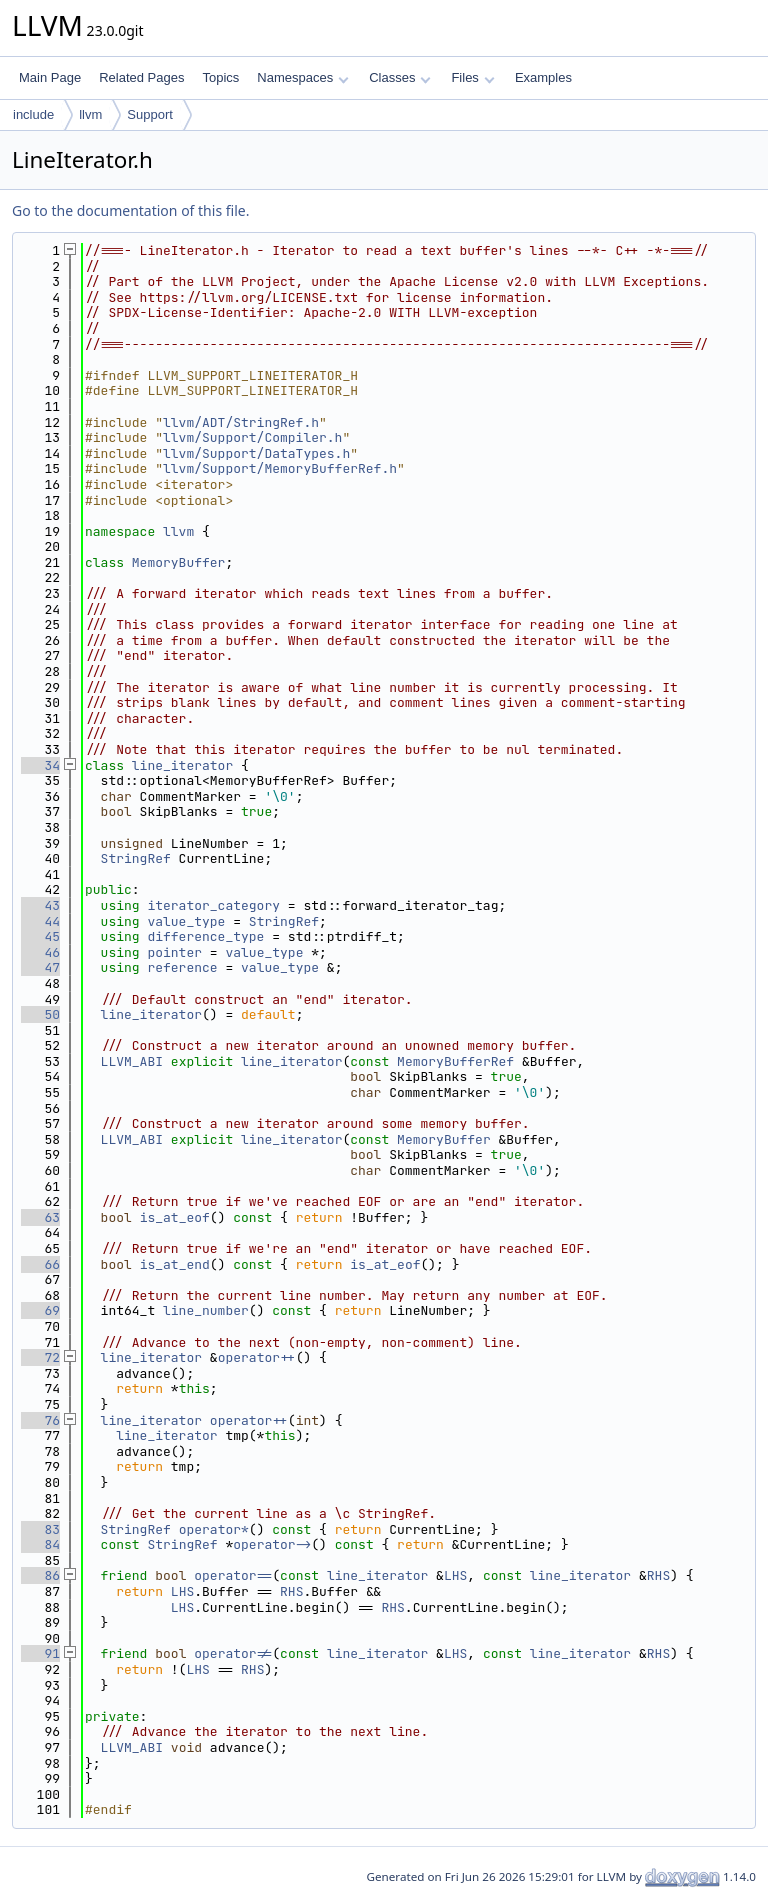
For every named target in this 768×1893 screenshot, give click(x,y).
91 (40, 1653)
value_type (186, 921)
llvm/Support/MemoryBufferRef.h (280, 468)
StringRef (136, 858)
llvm (90, 114)
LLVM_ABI (132, 1061)
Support (150, 114)
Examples (543, 77)
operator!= (233, 1653)
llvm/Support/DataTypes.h (256, 453)
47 (40, 967)
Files (472, 77)
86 (40, 1575)
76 (40, 1420)
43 (40, 905)
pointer (174, 952)
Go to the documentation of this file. (130, 210)
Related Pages (141, 77)
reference (182, 967)
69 (40, 1310)
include (33, 114)
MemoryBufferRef (455, 1061)
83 (40, 1529)
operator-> (272, 1544)
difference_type (205, 936)
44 (40, 921)
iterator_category (213, 905)
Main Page (50, 77)
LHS (455, 1575)
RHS (658, 1575)
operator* (214, 1529)
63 (40, 1217)
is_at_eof (175, 1217)
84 (40, 1544)
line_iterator (182, 765)
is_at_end (175, 1264)
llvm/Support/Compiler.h (252, 437)
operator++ (257, 1357)
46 (40, 952)
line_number (206, 1310)
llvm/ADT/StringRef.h (241, 422)
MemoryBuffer (179, 562)
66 (40, 1264)
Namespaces (302, 77)
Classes (400, 77)
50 (40, 1014)
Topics (220, 77)
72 (40, 1357)
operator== (233, 1575)
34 (40, 765)
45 (40, 936)
